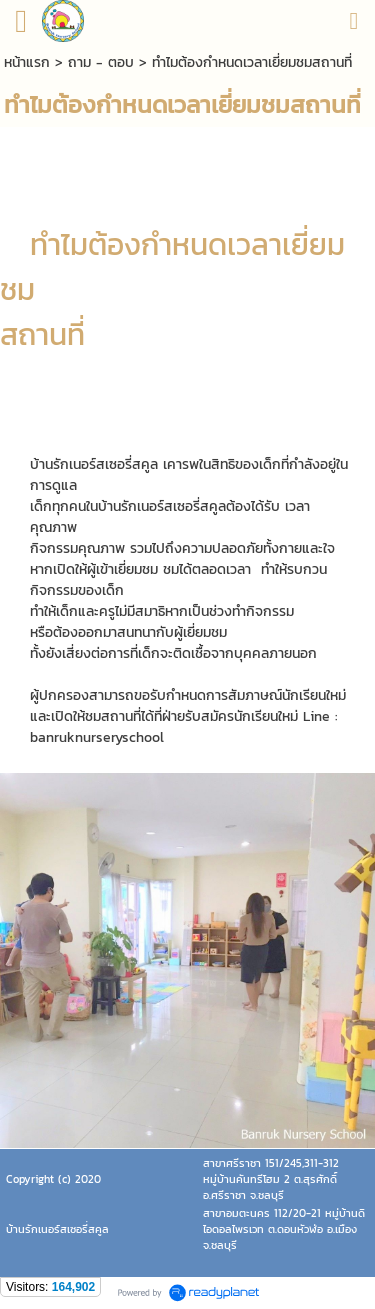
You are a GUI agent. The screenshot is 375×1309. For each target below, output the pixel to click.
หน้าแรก (27, 62)
